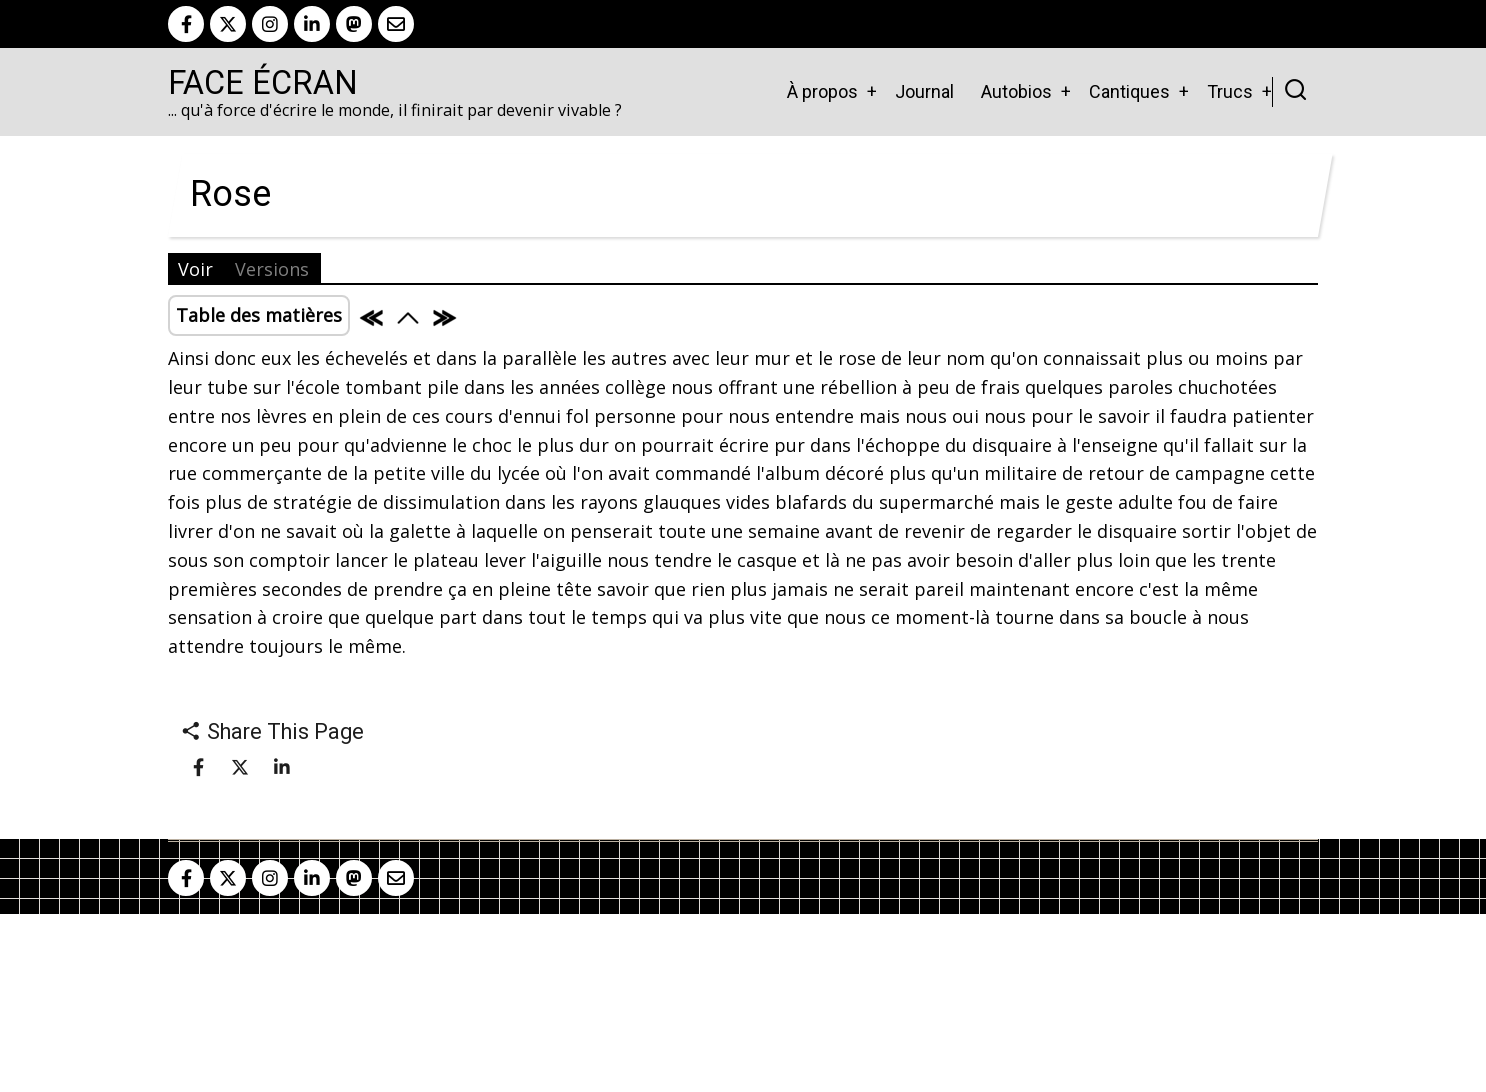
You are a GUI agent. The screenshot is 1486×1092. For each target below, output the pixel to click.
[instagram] (270, 24)
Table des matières (259, 315)
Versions (272, 269)
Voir (195, 269)
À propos (822, 91)
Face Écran (263, 83)
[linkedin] (312, 24)
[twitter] (228, 24)
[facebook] (186, 24)
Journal (924, 91)
